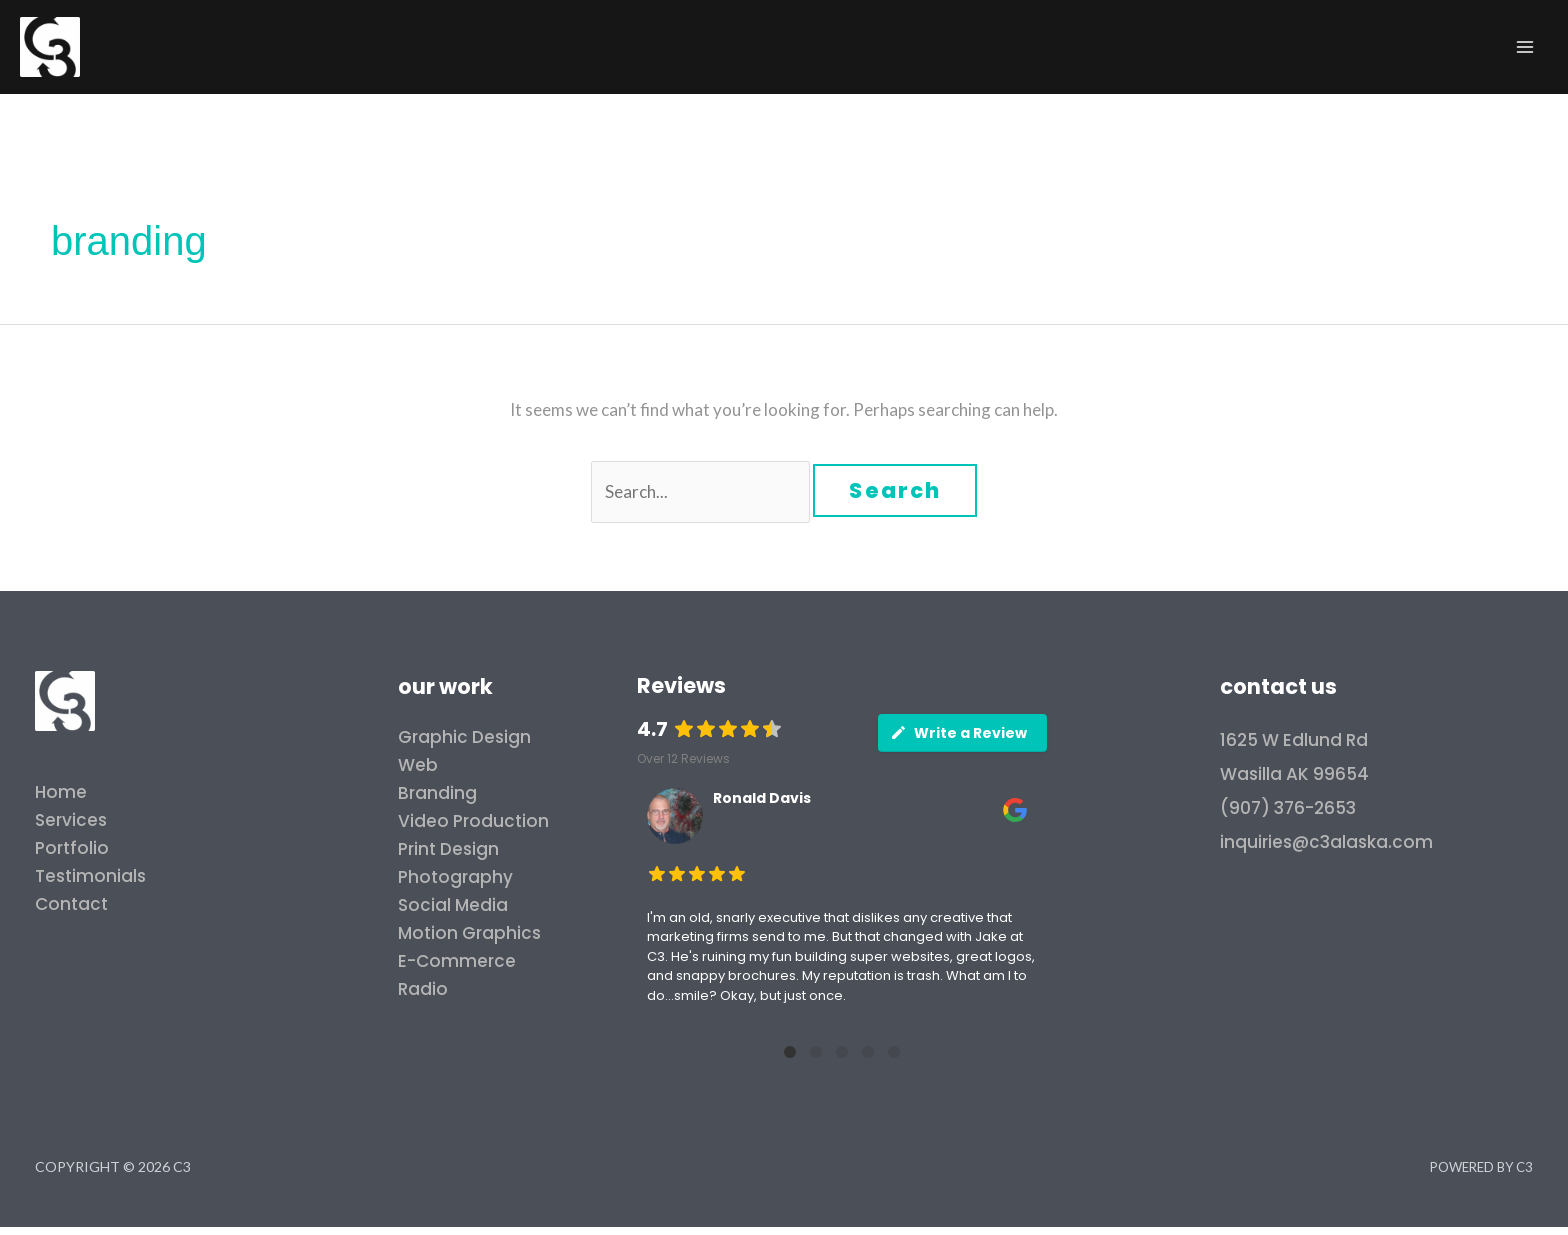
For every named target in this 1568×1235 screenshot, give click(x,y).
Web (418, 765)
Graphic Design (464, 737)
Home (61, 792)
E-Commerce (457, 961)
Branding (437, 793)
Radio (423, 989)
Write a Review (958, 733)
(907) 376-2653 (1288, 808)
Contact (71, 904)
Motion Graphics (469, 933)
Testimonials (90, 876)
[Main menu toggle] (1526, 47)
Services (71, 820)
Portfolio (72, 848)
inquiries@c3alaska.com (1326, 842)
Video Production (473, 821)
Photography (455, 877)
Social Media (453, 905)
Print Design (448, 849)
